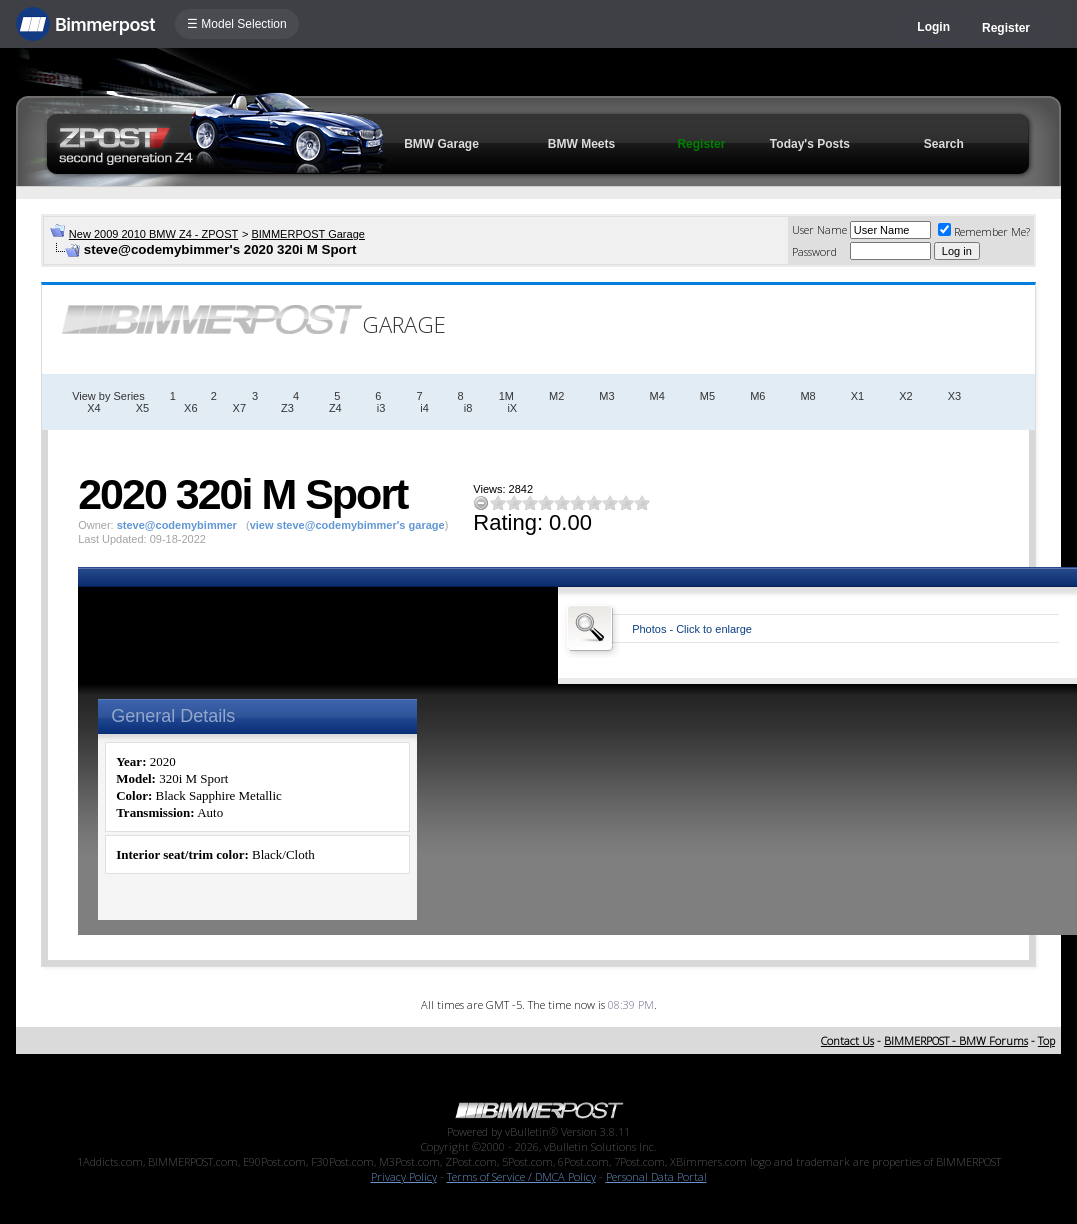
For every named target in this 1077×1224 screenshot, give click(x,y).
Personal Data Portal (656, 1176)
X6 (190, 408)
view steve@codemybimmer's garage (347, 525)
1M (506, 396)
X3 (954, 396)
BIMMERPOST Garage (308, 234)
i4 (424, 408)
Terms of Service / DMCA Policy (521, 1176)
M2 (556, 396)
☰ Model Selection (237, 24)
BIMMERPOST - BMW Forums (956, 1040)
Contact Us (847, 1040)
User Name (819, 229)
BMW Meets (581, 144)
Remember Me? (984, 231)
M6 (757, 396)
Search (944, 144)
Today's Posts (810, 144)
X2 (905, 396)
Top (1046, 1040)
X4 (93, 408)
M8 (807, 396)
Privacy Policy (404, 1176)
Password (814, 251)
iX (512, 408)
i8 (468, 408)
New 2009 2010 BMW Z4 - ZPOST (153, 234)
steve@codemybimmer (177, 525)
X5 (142, 408)
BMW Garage (441, 144)
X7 (239, 408)
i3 (381, 408)
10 (642, 502)
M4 (657, 396)
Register (1006, 28)
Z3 (287, 408)
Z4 (335, 408)
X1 (857, 396)
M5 (707, 396)
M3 (606, 396)
